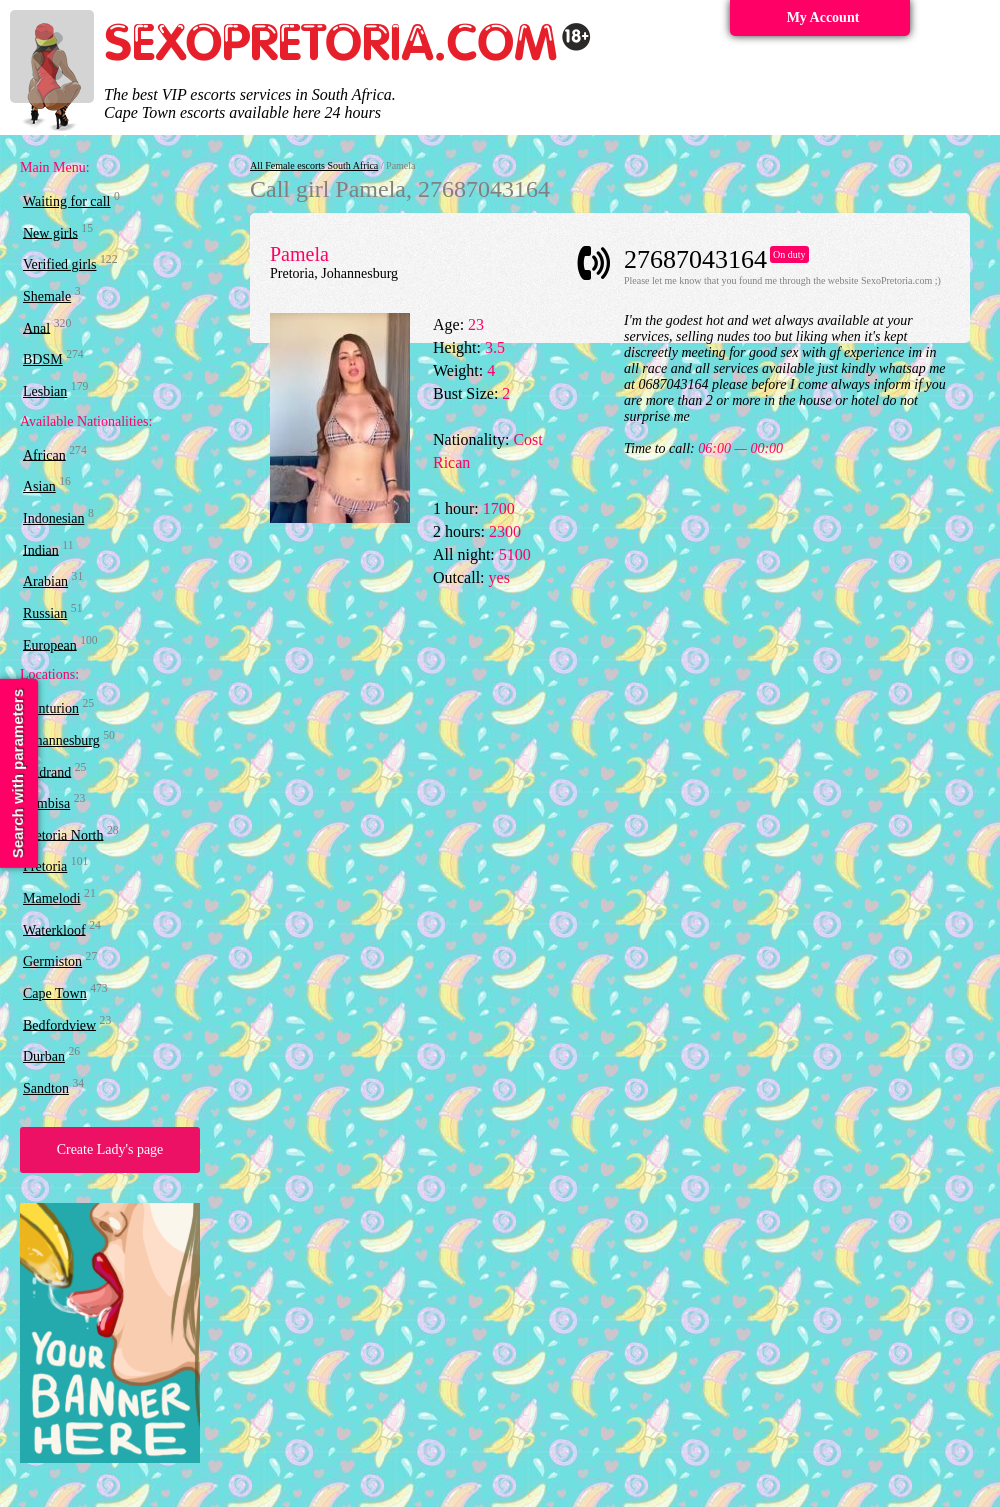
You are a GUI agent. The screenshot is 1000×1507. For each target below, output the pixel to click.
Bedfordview (59, 1024)
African (44, 454)
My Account (823, 17)
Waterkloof (54, 929)
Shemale (47, 296)
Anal (36, 327)
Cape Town (55, 993)
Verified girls (59, 264)
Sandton (46, 1088)
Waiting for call (67, 201)
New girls (50, 232)
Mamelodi (52, 898)
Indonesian (53, 518)
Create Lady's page (110, 1149)
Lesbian (45, 391)
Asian (39, 486)
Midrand (47, 771)
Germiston (52, 961)
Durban (44, 1056)
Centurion (51, 708)
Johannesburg (61, 740)
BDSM (43, 359)
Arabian (45, 581)
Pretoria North (63, 834)
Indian (41, 549)
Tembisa (46, 803)
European (50, 644)
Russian (45, 613)
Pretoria (45, 866)
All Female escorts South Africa (314, 165)
